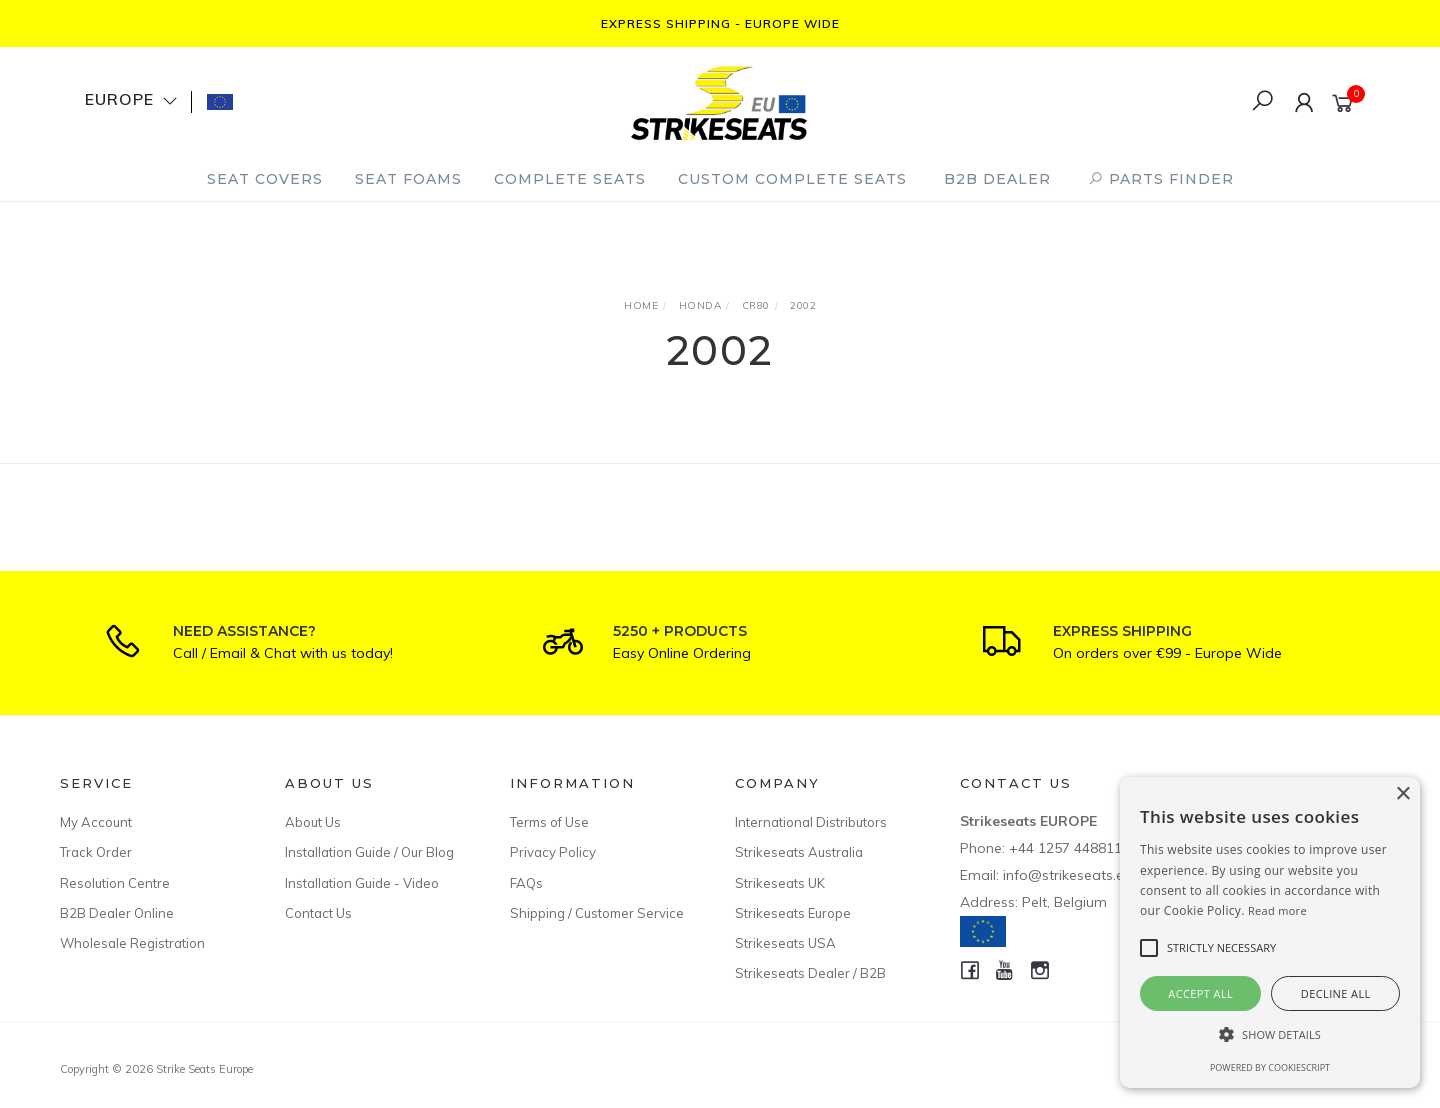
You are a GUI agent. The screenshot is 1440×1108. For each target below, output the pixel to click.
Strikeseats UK (780, 883)
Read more (1277, 910)
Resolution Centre (115, 883)
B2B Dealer (997, 179)
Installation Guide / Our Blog (369, 852)
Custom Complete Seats (792, 179)
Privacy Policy (553, 852)
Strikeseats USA (785, 943)
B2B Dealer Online (117, 913)
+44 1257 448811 (1065, 848)
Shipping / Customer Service (597, 913)
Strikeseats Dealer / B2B (810, 973)
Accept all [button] (1200, 993)
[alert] (1270, 932)
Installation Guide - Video (362, 883)
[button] (1270, 1034)
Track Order (96, 852)
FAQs (526, 883)
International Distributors (811, 822)
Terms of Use (549, 822)
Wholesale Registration (132, 943)
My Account (96, 822)
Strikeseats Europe (793, 913)
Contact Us (318, 913)
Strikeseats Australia (799, 852)
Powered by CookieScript (1270, 1067)
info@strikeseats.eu (1067, 875)
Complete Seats (570, 179)
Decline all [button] (1336, 993)
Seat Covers (265, 179)
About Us (313, 822)
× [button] (1402, 794)
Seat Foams (408, 179)
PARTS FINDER (1161, 179)
